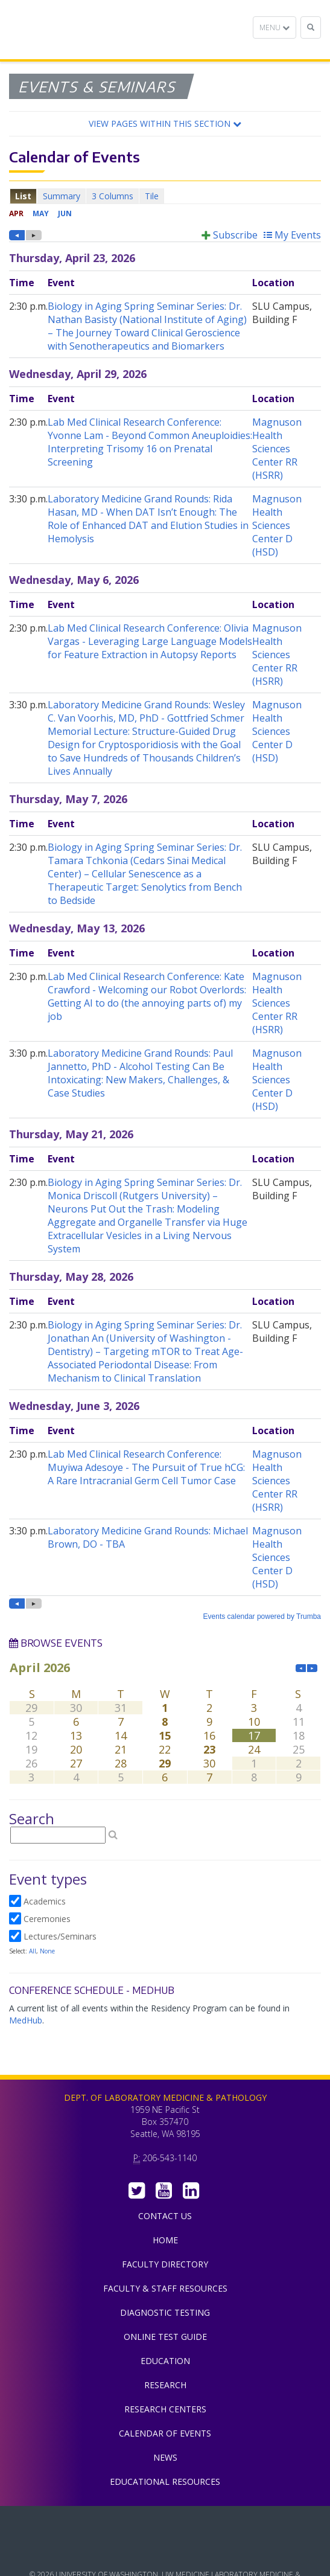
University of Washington (165, 2551)
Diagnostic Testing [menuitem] (165, 2312)
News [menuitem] (165, 2457)
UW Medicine (165, 2524)
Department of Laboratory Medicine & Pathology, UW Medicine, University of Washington (71, 29)
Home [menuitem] (165, 2240)
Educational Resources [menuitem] (165, 2481)
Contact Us (165, 2216)
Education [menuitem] (165, 2360)
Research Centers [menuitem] (165, 2409)
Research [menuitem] (165, 2385)
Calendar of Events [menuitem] (165, 2433)
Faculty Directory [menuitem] (165, 2264)
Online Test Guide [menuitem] (165, 2336)
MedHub (25, 2020)
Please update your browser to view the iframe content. (165, 196)
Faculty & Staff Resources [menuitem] (165, 2288)
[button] (165, 124)
